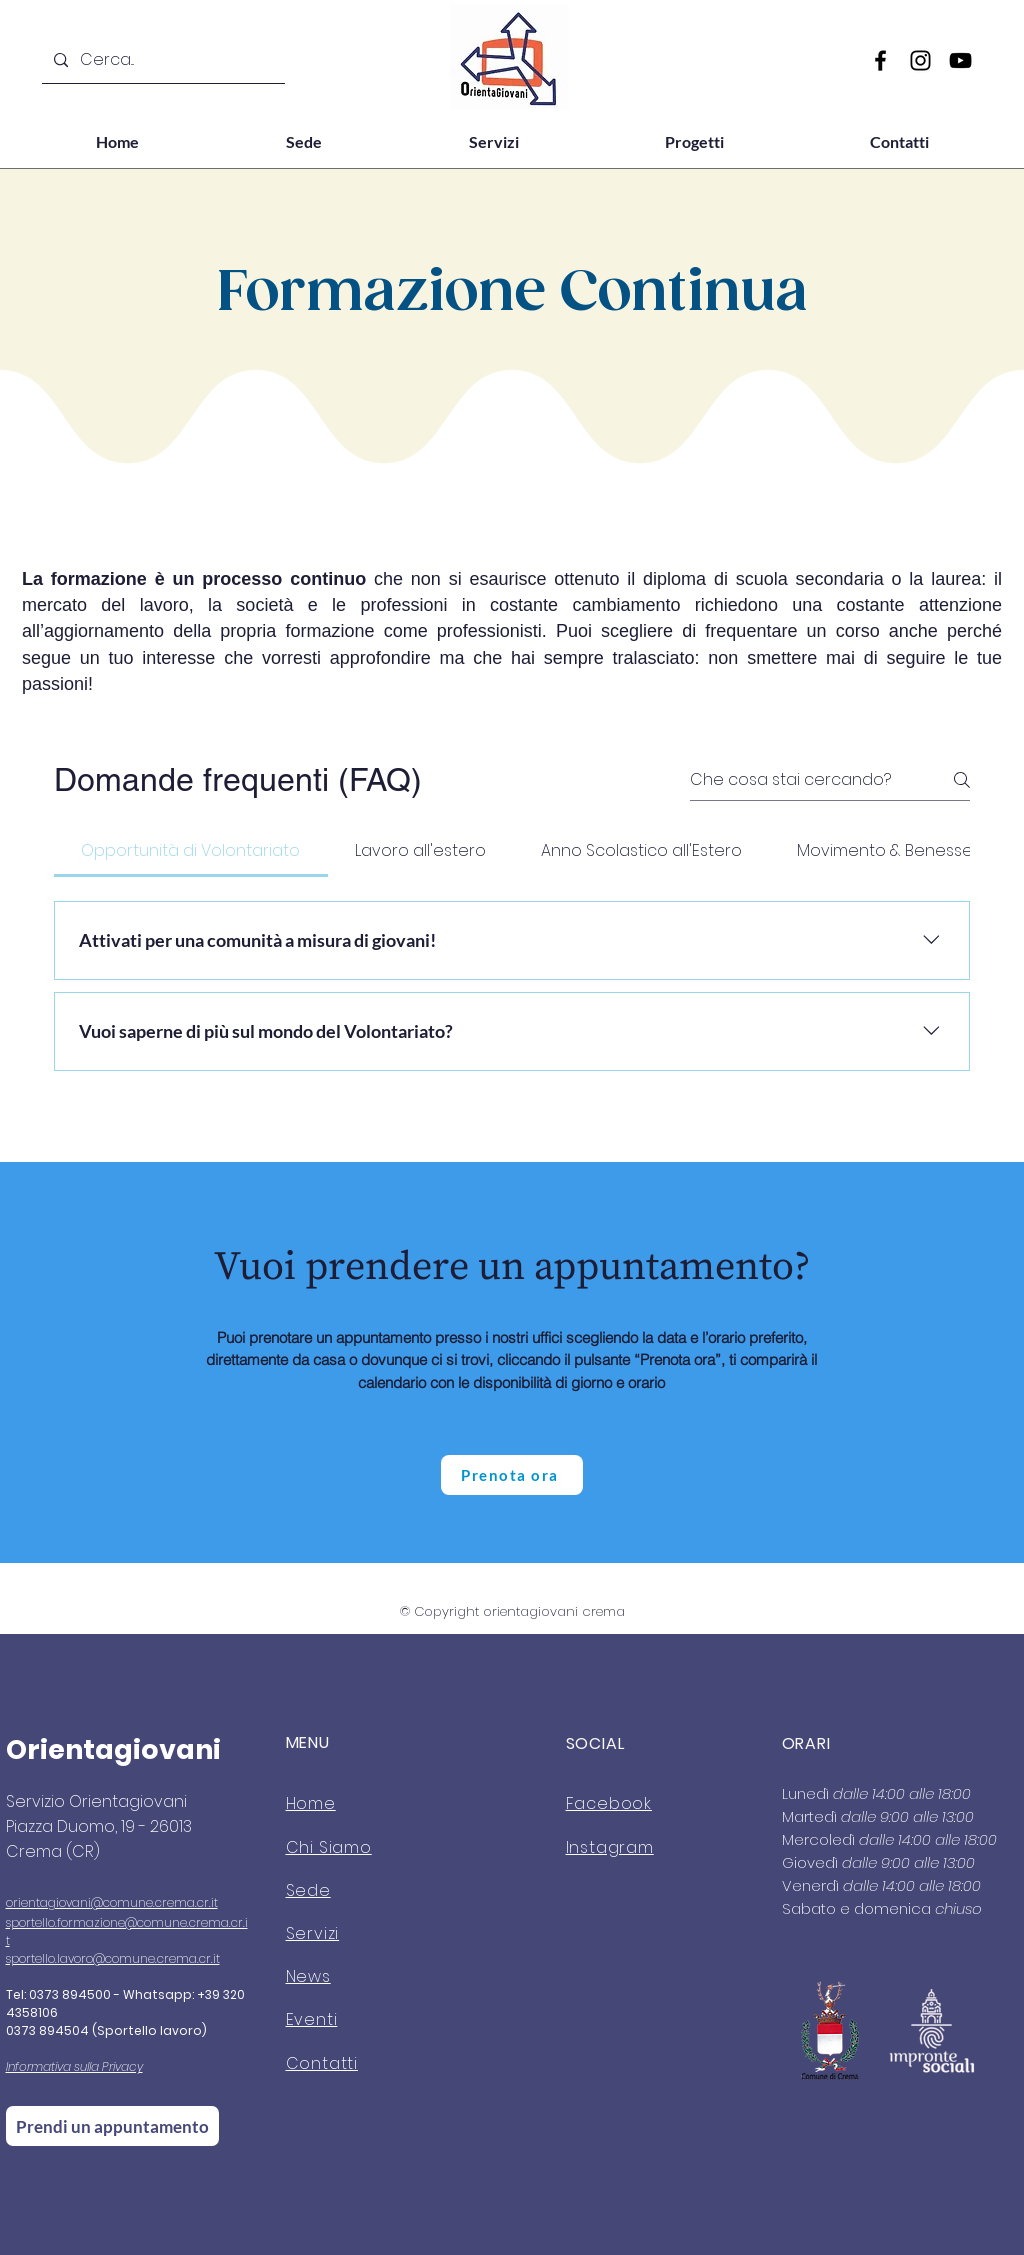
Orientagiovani (113, 1749)
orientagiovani (48, 1902)
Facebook (609, 1803)
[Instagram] (920, 60)
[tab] (191, 851)
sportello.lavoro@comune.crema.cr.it (113, 1958)
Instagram (610, 1847)
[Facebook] (880, 60)
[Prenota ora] (512, 1475)
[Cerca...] (161, 60)
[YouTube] (960, 60)
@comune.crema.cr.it (154, 1902)
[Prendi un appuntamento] (112, 2126)
